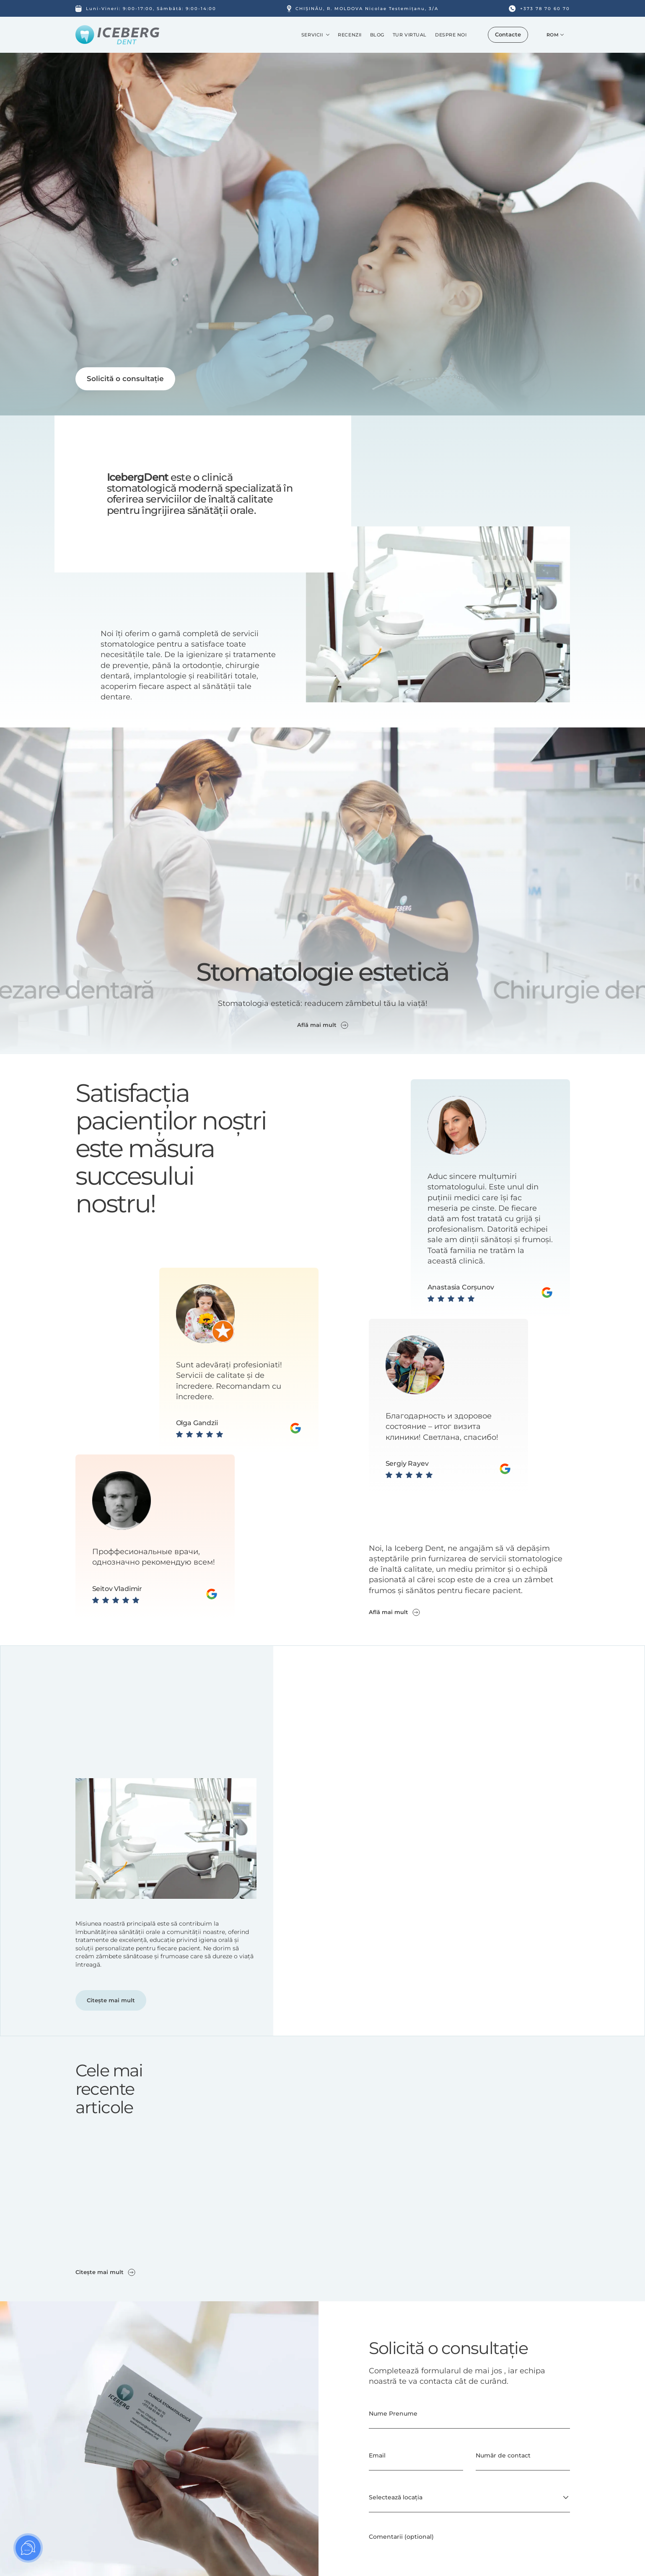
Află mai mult (394, 1612)
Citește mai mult (111, 2000)
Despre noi (451, 35)
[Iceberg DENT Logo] (117, 34)
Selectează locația (395, 2497)
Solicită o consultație (125, 378)
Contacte (508, 34)
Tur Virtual (410, 35)
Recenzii (349, 35)
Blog (377, 35)
